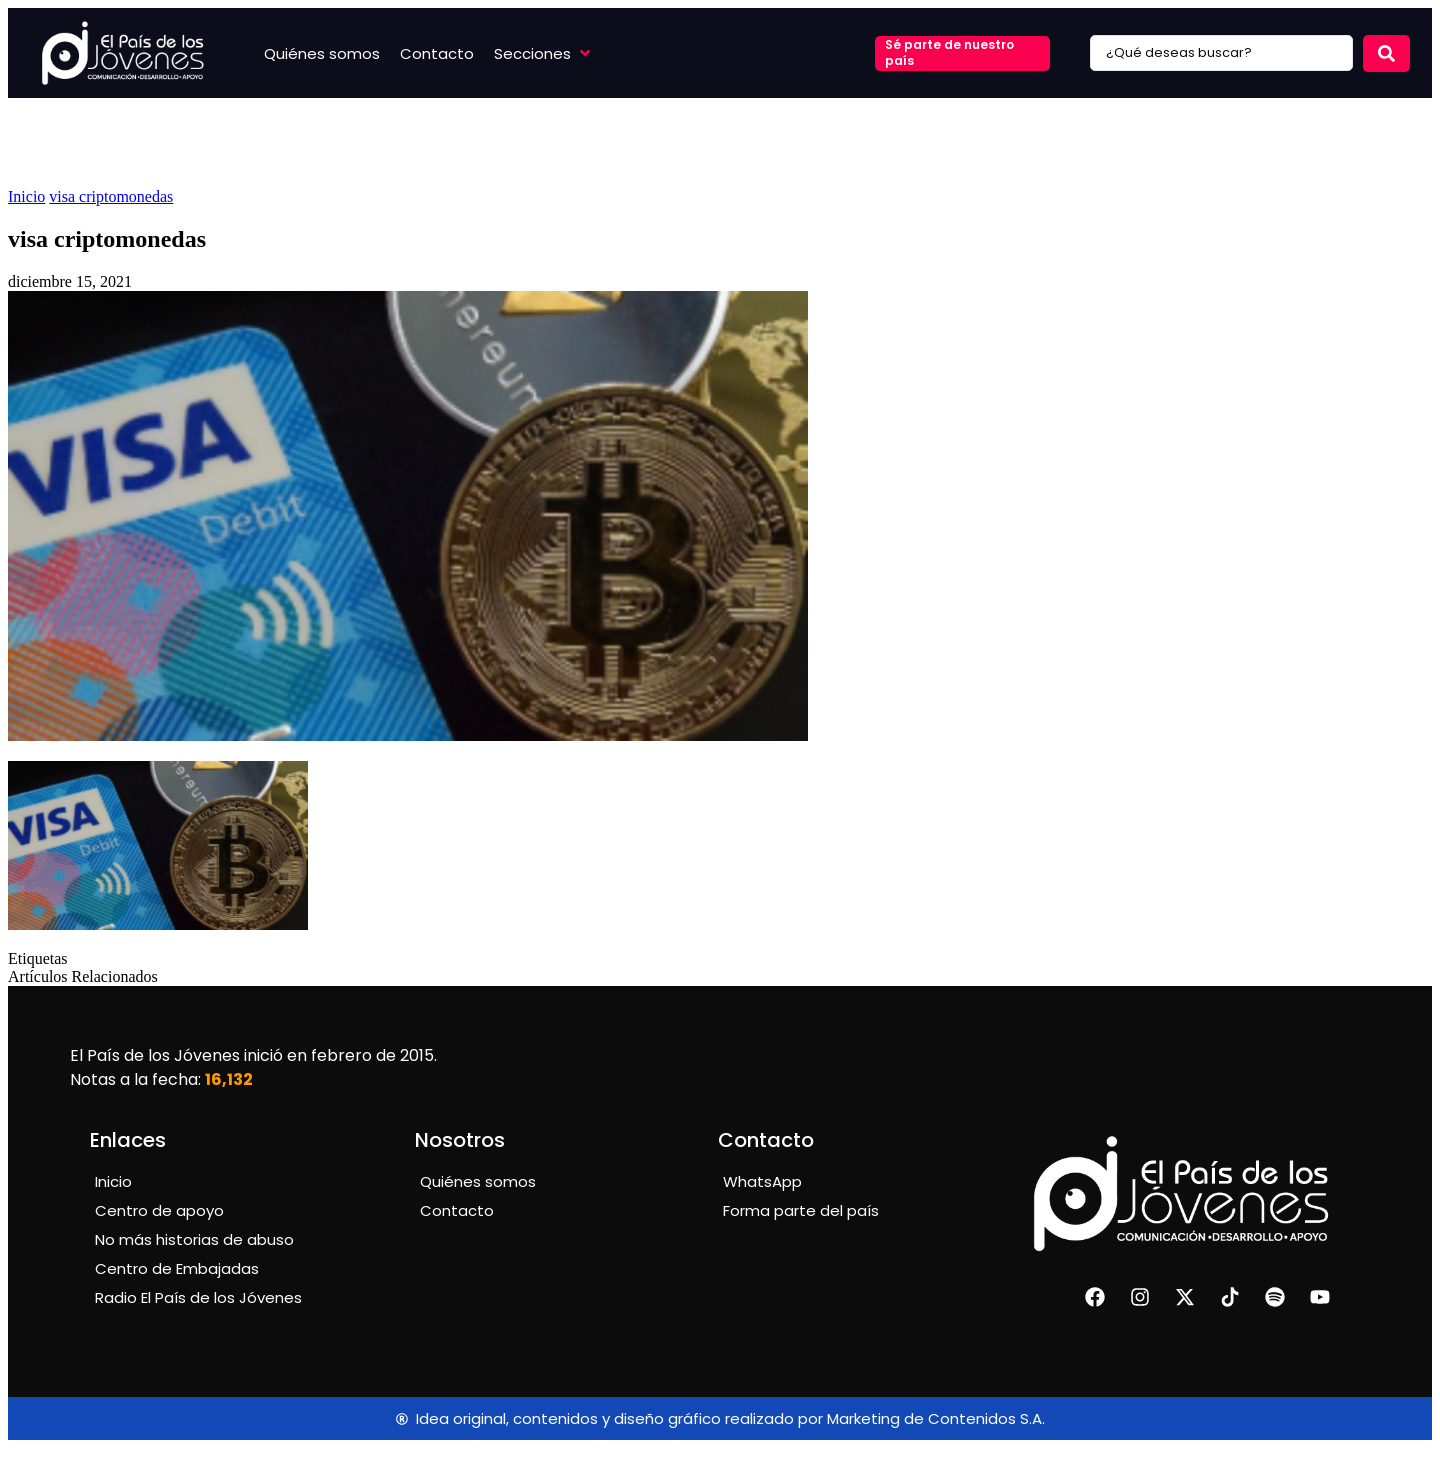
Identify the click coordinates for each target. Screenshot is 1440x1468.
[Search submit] (1386, 53)
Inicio (26, 196)
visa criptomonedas (111, 196)
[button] (544, 53)
